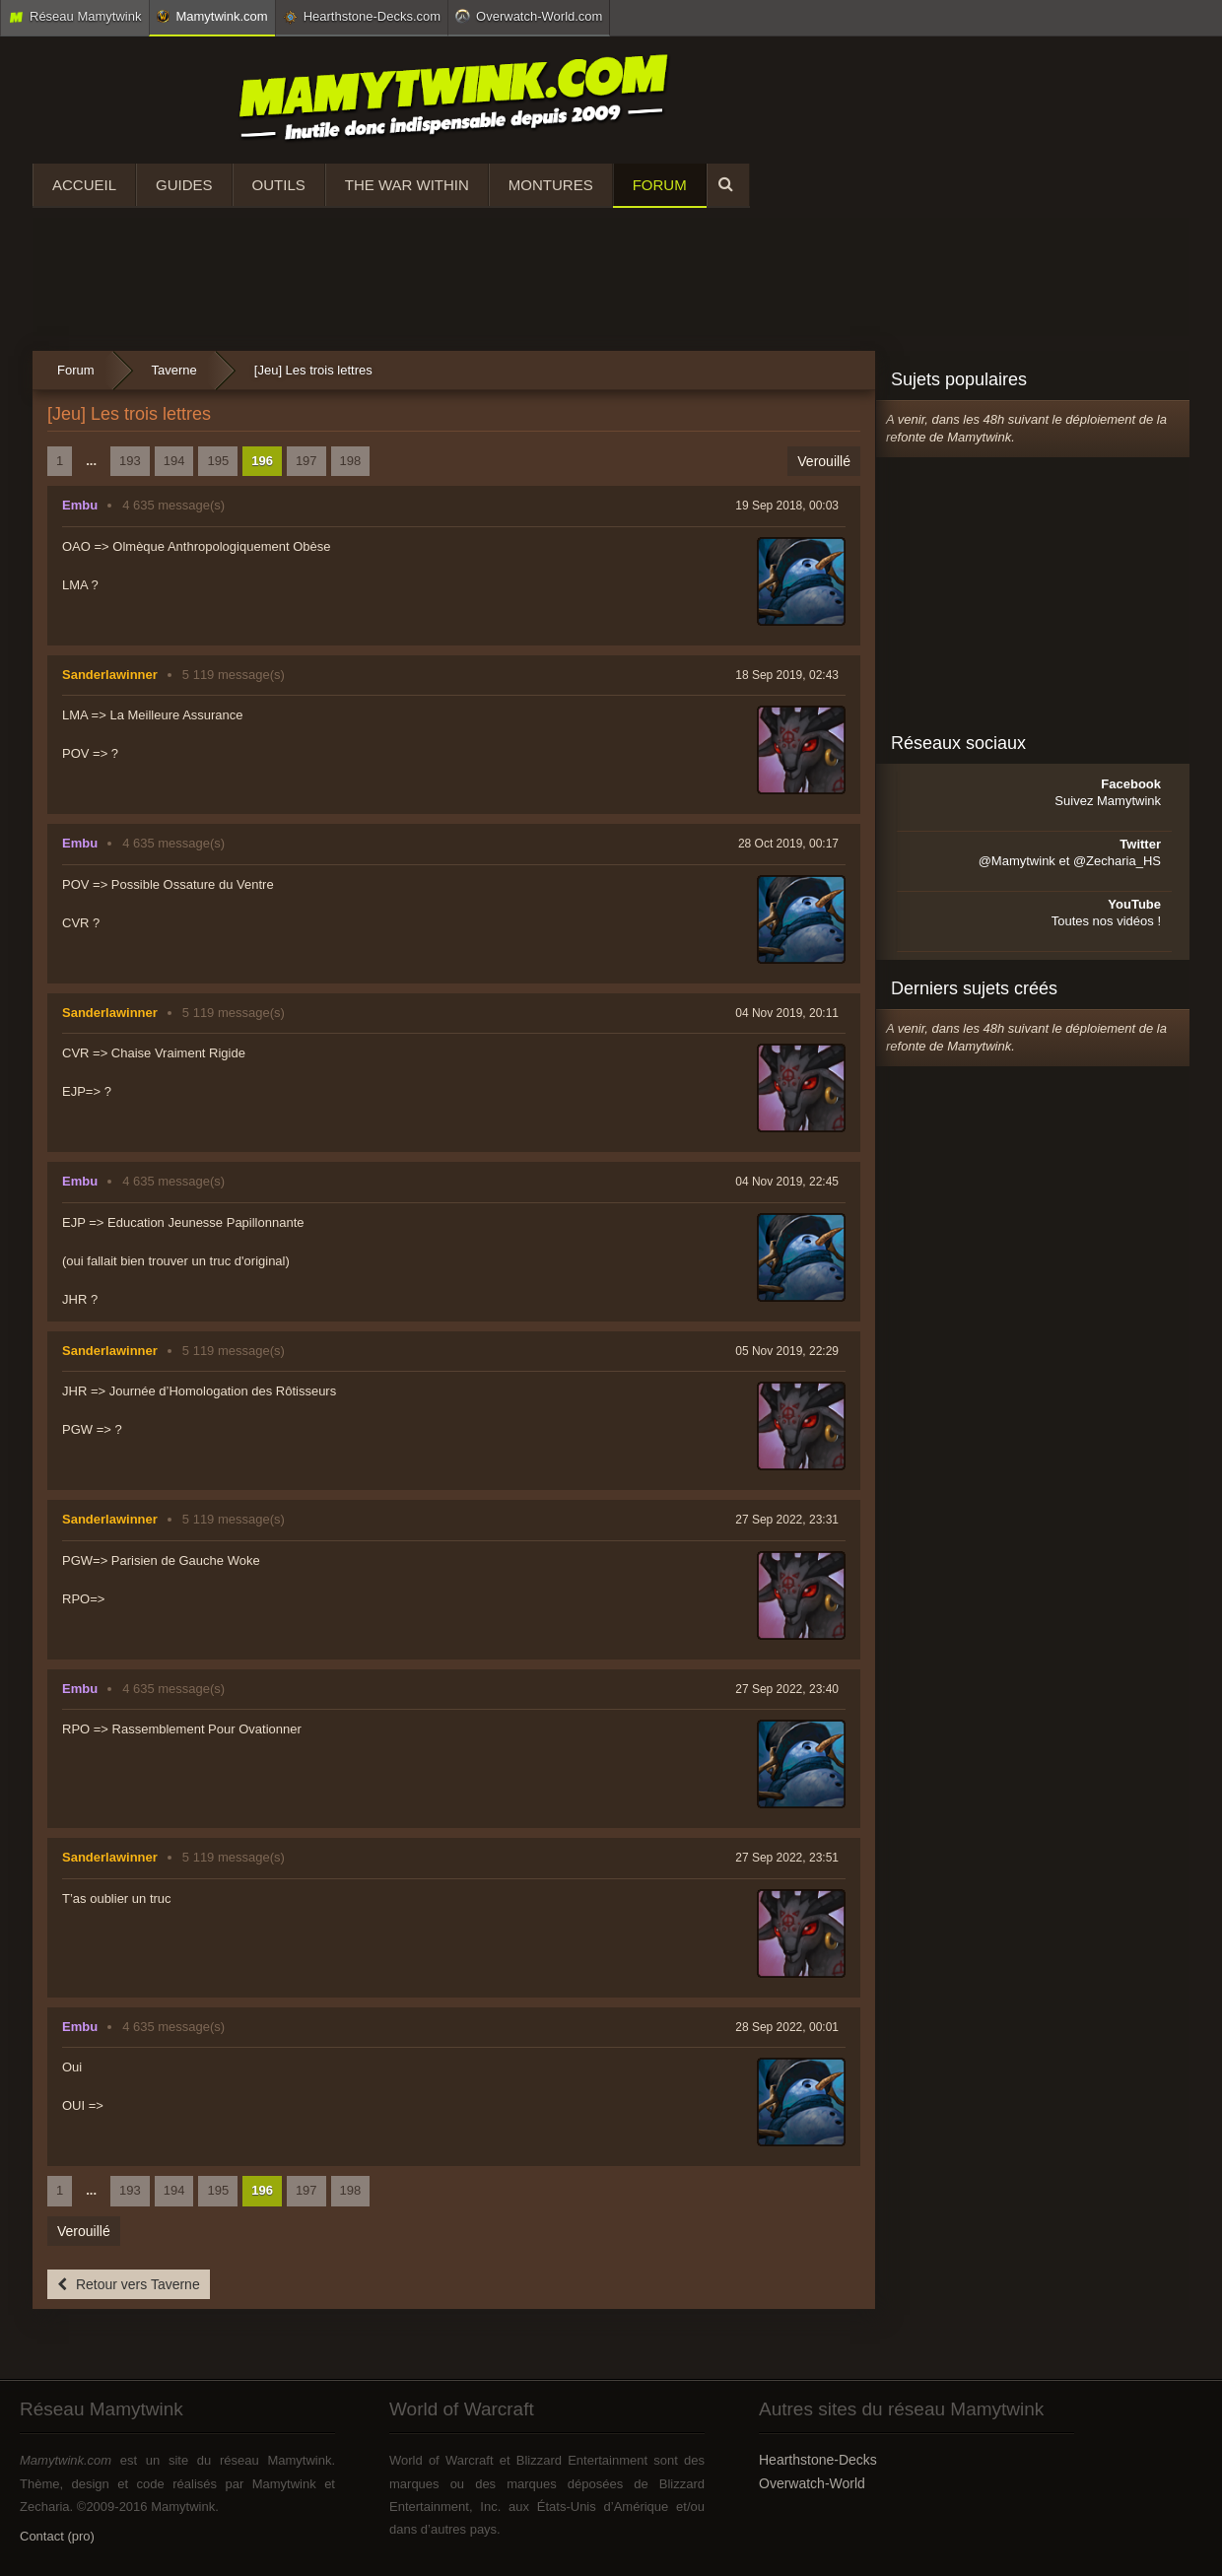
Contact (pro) (57, 2536)
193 (130, 460)
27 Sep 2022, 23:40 (787, 1689)
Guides (184, 184)
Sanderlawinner (110, 674)
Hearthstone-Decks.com (362, 17)
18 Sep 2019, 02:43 (787, 675)
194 (174, 460)
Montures (551, 184)
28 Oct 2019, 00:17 (788, 843)
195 (218, 460)
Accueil (84, 184)
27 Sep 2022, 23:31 (787, 1519)
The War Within (407, 184)
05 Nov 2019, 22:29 (787, 1351)
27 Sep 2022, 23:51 (787, 1857)
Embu (80, 505)
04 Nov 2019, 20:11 (787, 1013)
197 (306, 460)
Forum (660, 184)
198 (351, 460)
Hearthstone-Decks (818, 2460)
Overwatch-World (812, 2483)
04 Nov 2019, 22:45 (787, 1181)
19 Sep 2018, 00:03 (787, 505)
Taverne (174, 370)
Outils (279, 184)
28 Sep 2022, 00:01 (787, 2027)
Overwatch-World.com (528, 16)
